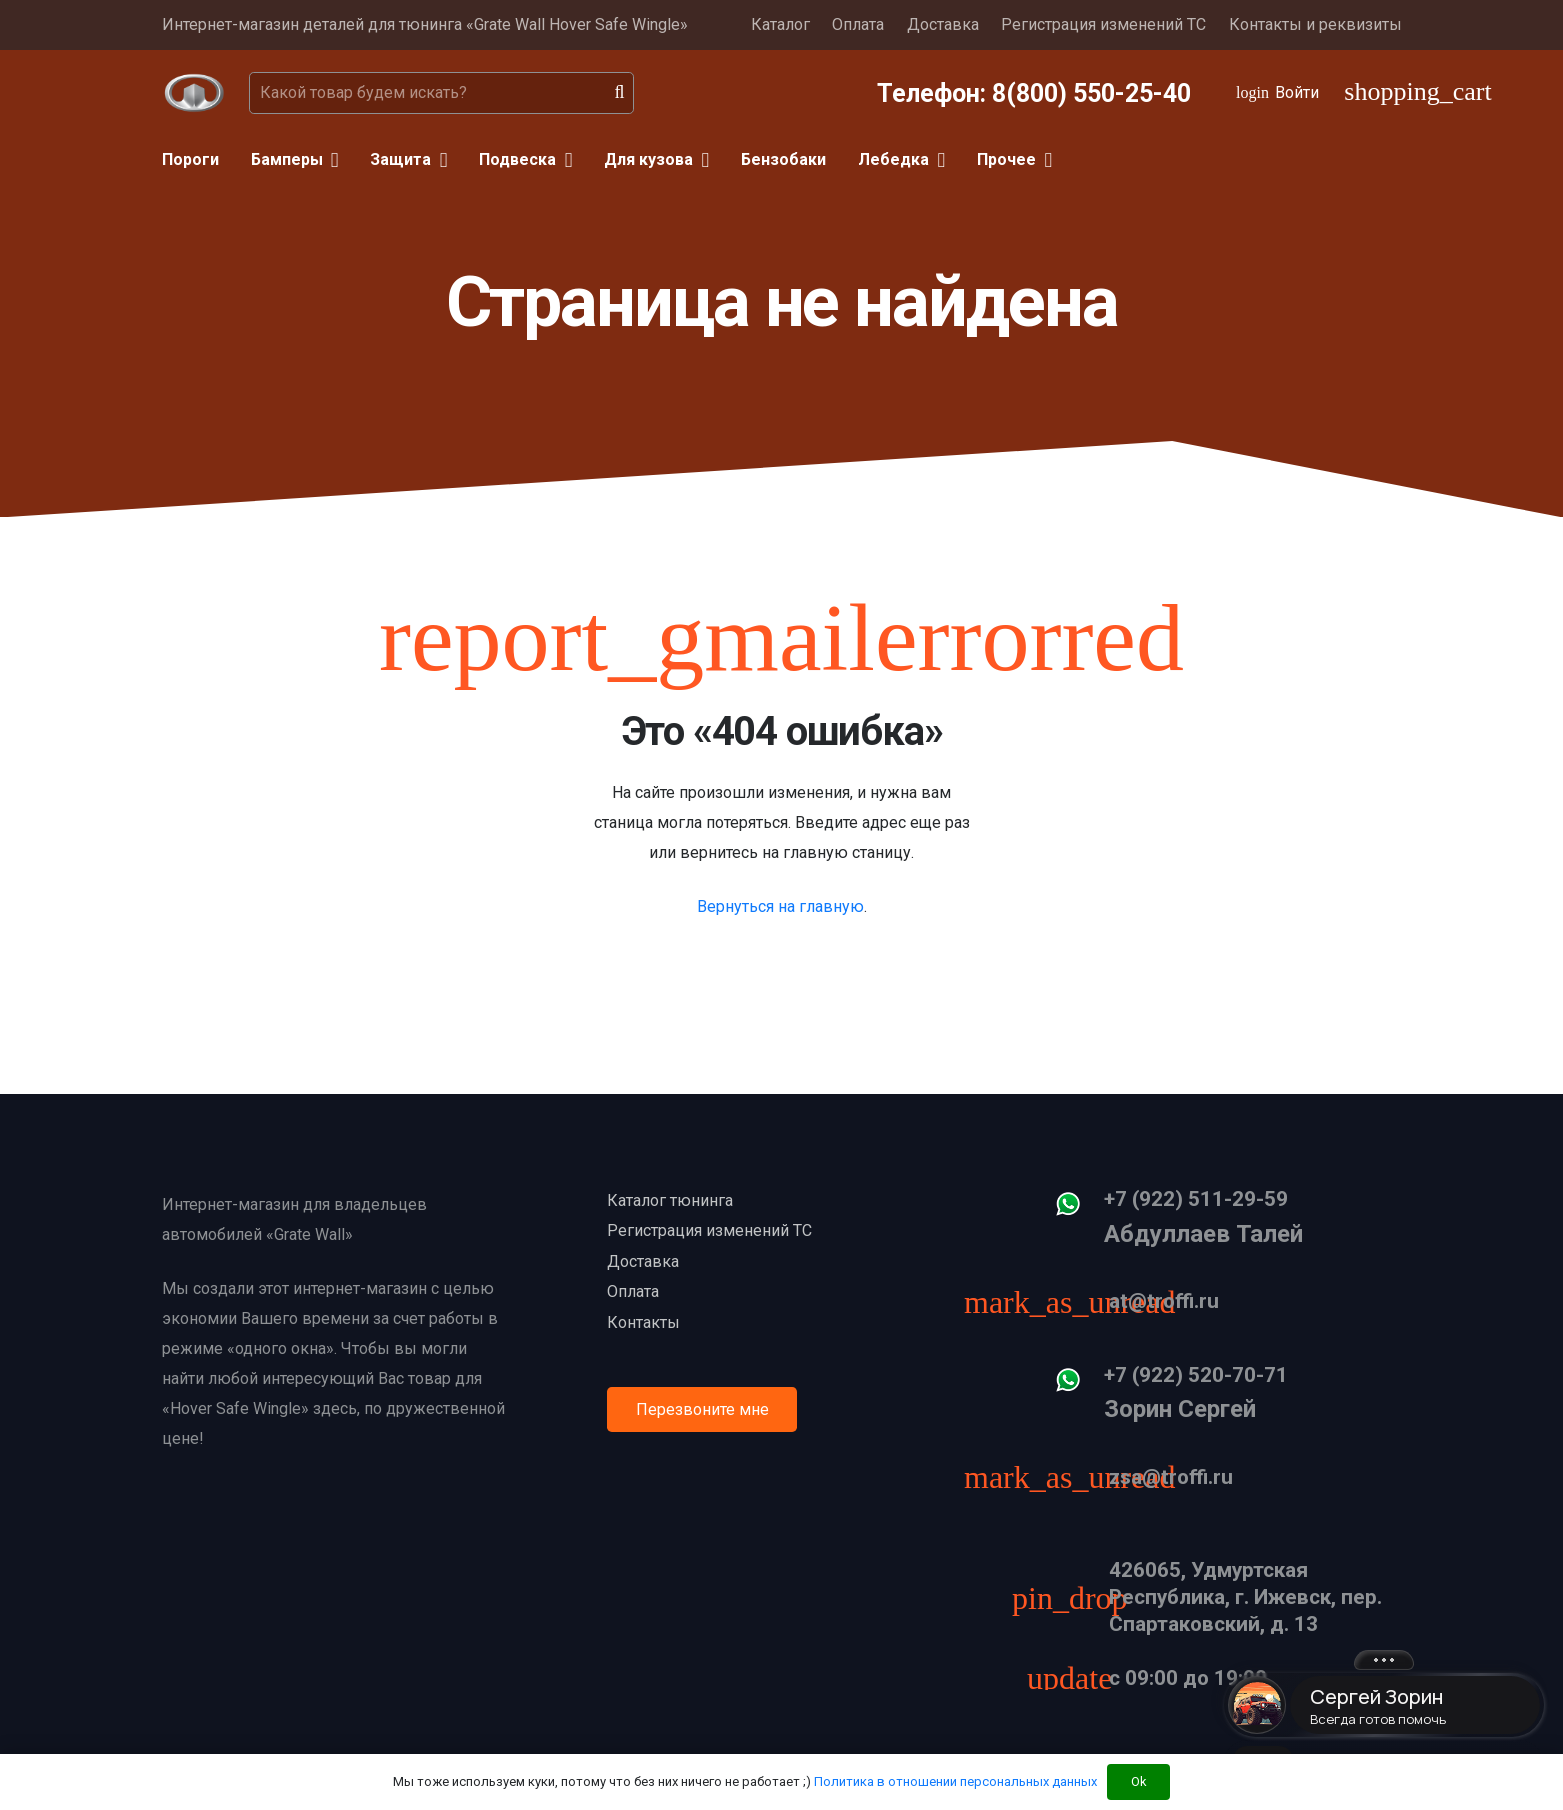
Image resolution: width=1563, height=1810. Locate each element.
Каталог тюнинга (670, 1200)
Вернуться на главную (780, 906)
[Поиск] (620, 93)
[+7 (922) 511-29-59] (1077, 1209)
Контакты (643, 1322)
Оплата (858, 24)
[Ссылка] (194, 93)
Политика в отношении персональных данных (955, 1781)
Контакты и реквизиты (1315, 24)
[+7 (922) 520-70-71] (1077, 1385)
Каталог (780, 24)
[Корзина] (1372, 92)
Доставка (943, 24)
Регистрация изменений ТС (1103, 24)
